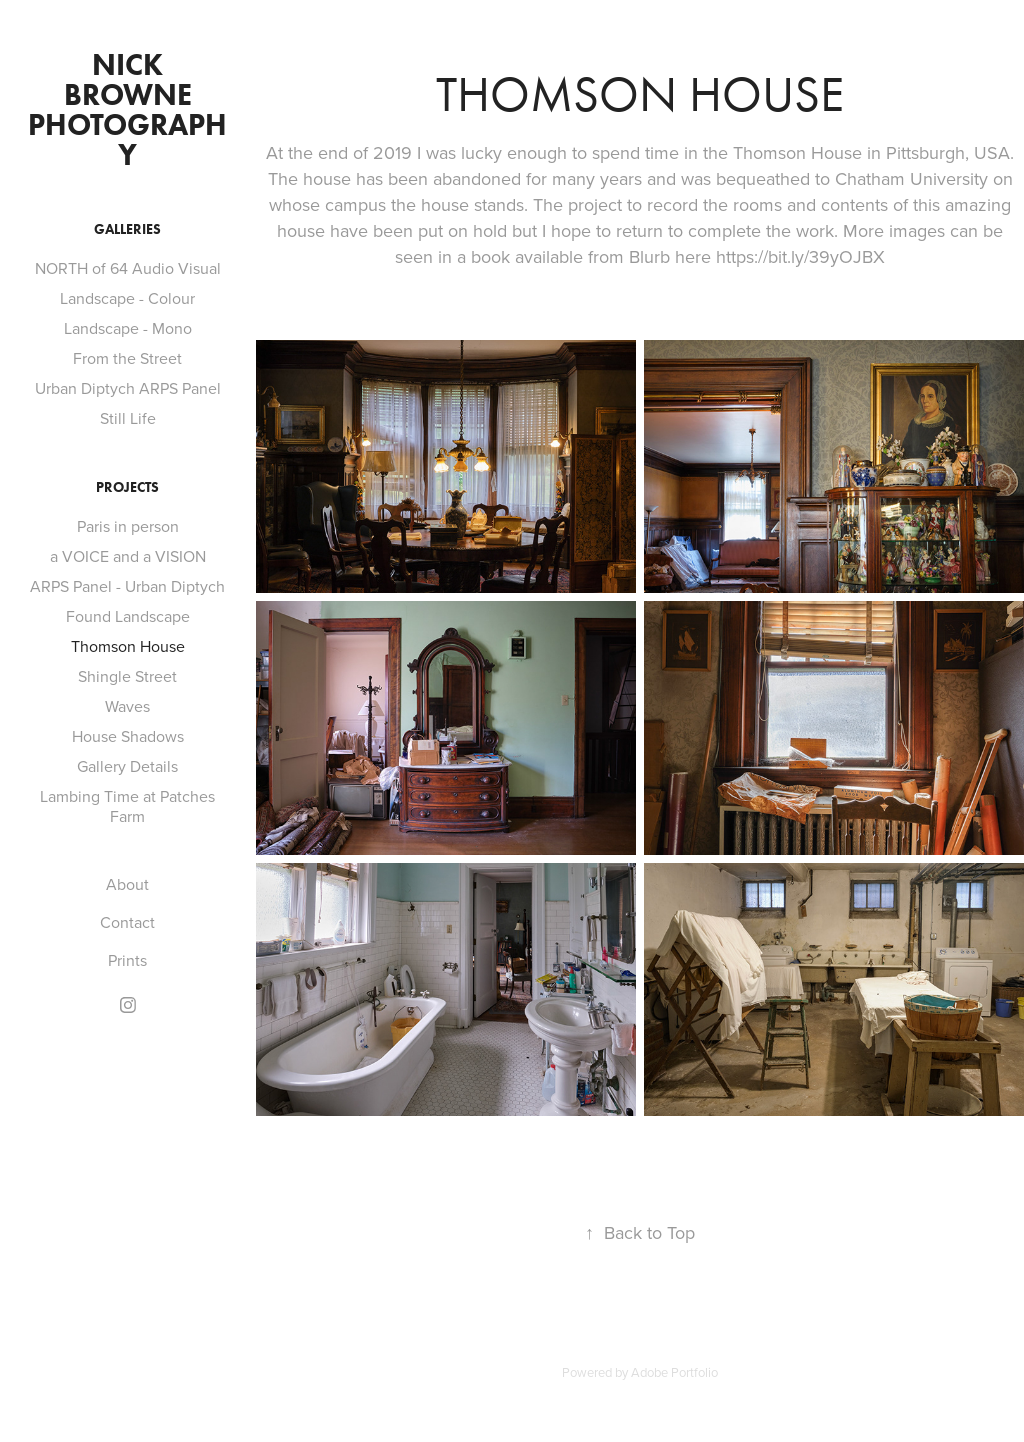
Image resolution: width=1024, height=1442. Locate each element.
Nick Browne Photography (127, 109)
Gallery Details (127, 766)
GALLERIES (127, 229)
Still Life (128, 418)
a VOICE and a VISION (128, 556)
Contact (127, 922)
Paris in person (128, 526)
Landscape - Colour (127, 298)
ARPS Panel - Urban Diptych (127, 586)
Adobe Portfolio (674, 1372)
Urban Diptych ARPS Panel (128, 388)
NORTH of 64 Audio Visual (128, 268)
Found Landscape (128, 616)
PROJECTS (127, 487)
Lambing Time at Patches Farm (127, 806)
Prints (127, 960)
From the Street (127, 358)
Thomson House (128, 646)
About (127, 884)
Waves (127, 706)
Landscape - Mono (128, 328)
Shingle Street (127, 676)
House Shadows (128, 736)
